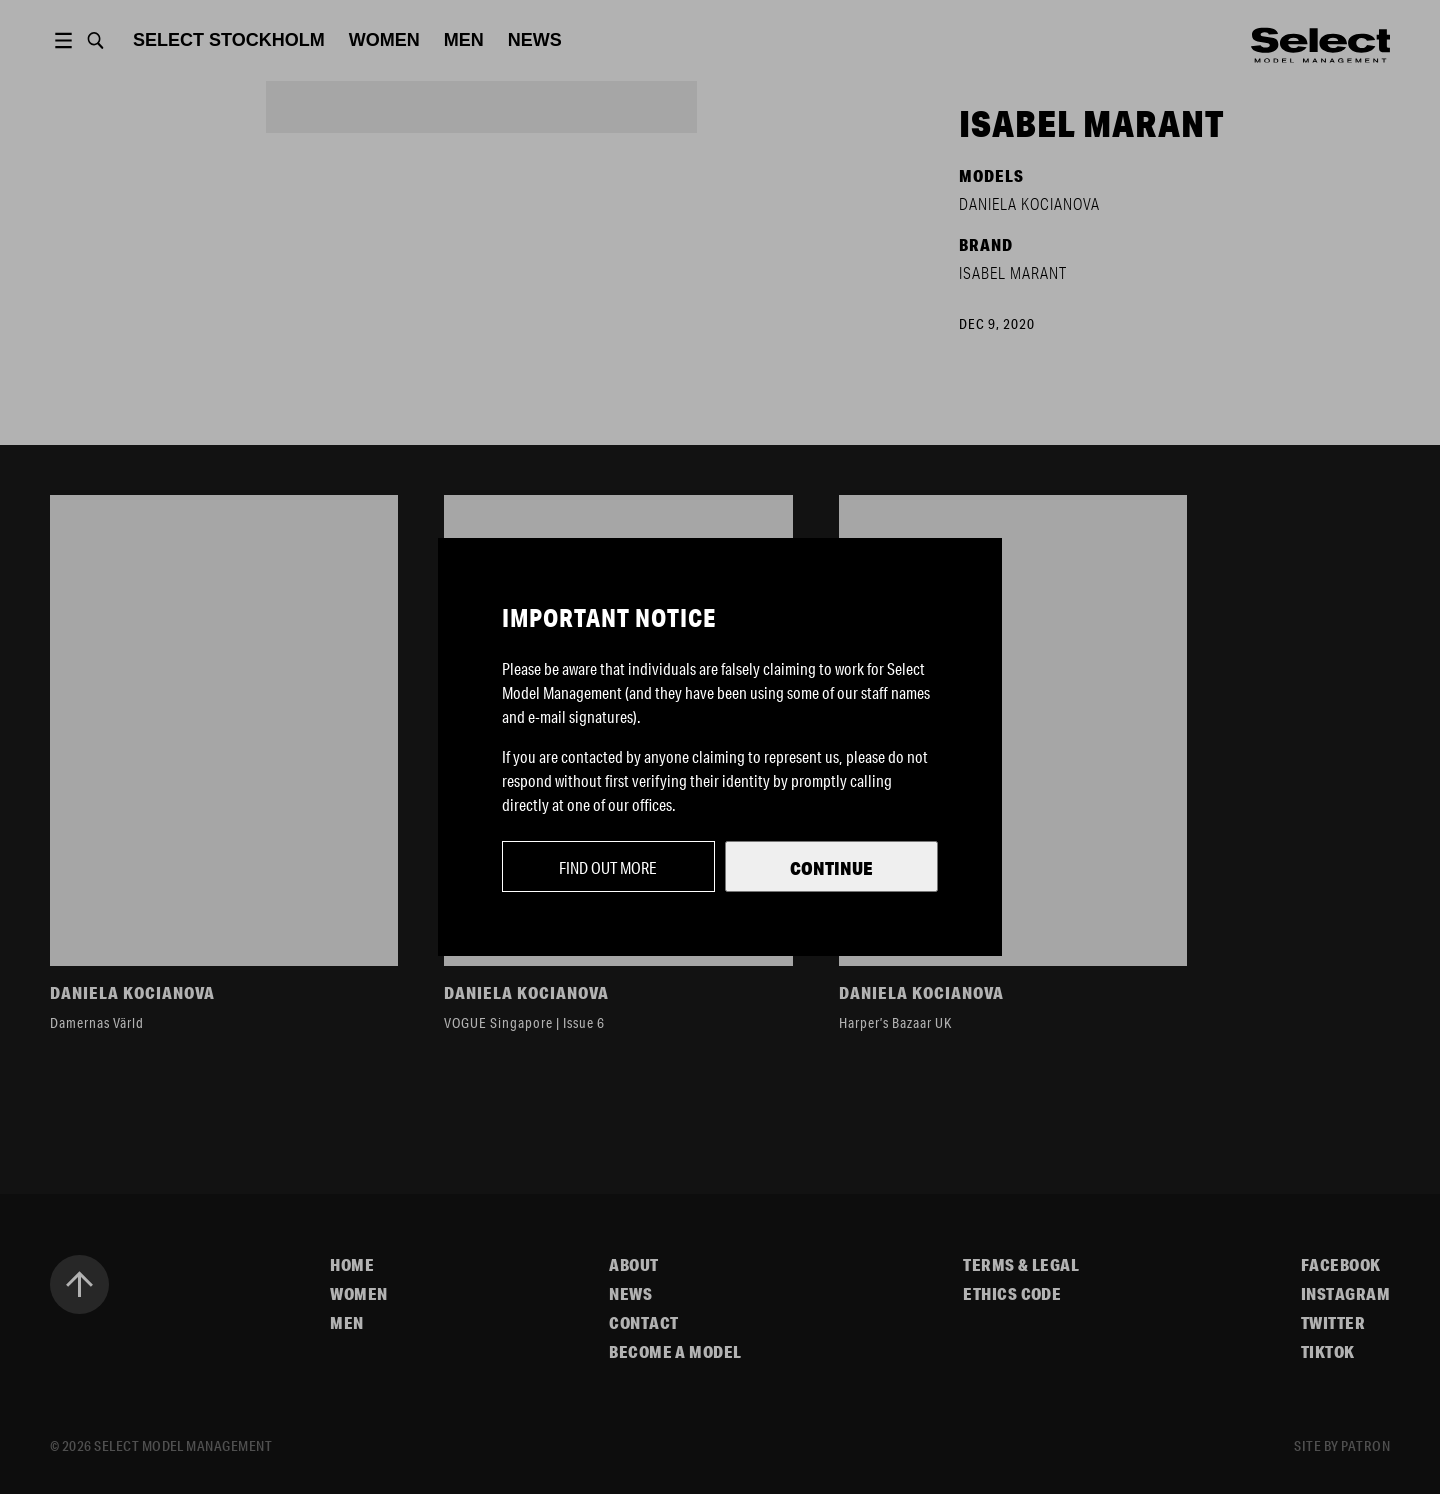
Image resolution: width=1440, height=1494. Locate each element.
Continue (831, 868)
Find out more (608, 867)
